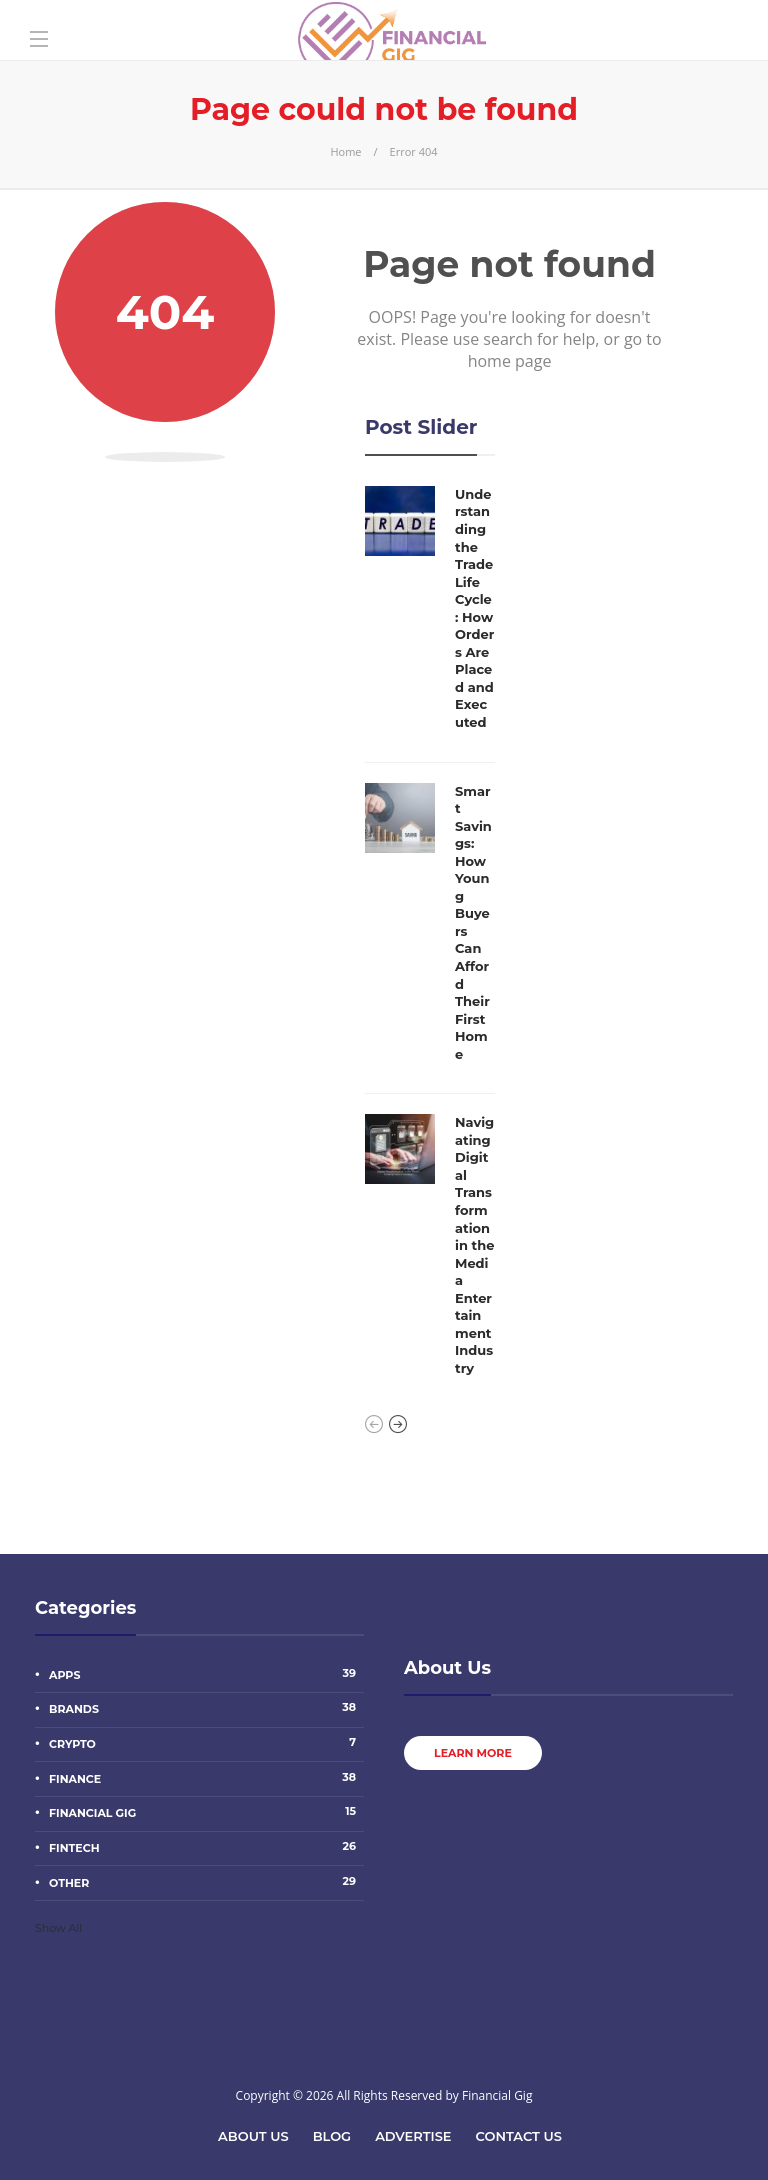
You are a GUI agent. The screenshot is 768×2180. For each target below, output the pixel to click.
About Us (253, 2136)
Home (345, 151)
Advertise (413, 2136)
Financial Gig (206, 1812)
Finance (206, 1778)
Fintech (206, 1847)
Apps (206, 1674)
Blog (332, 2136)
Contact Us (519, 2136)
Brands (206, 1708)
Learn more (473, 1753)
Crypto (206, 1743)
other (206, 1882)
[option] (430, 937)
